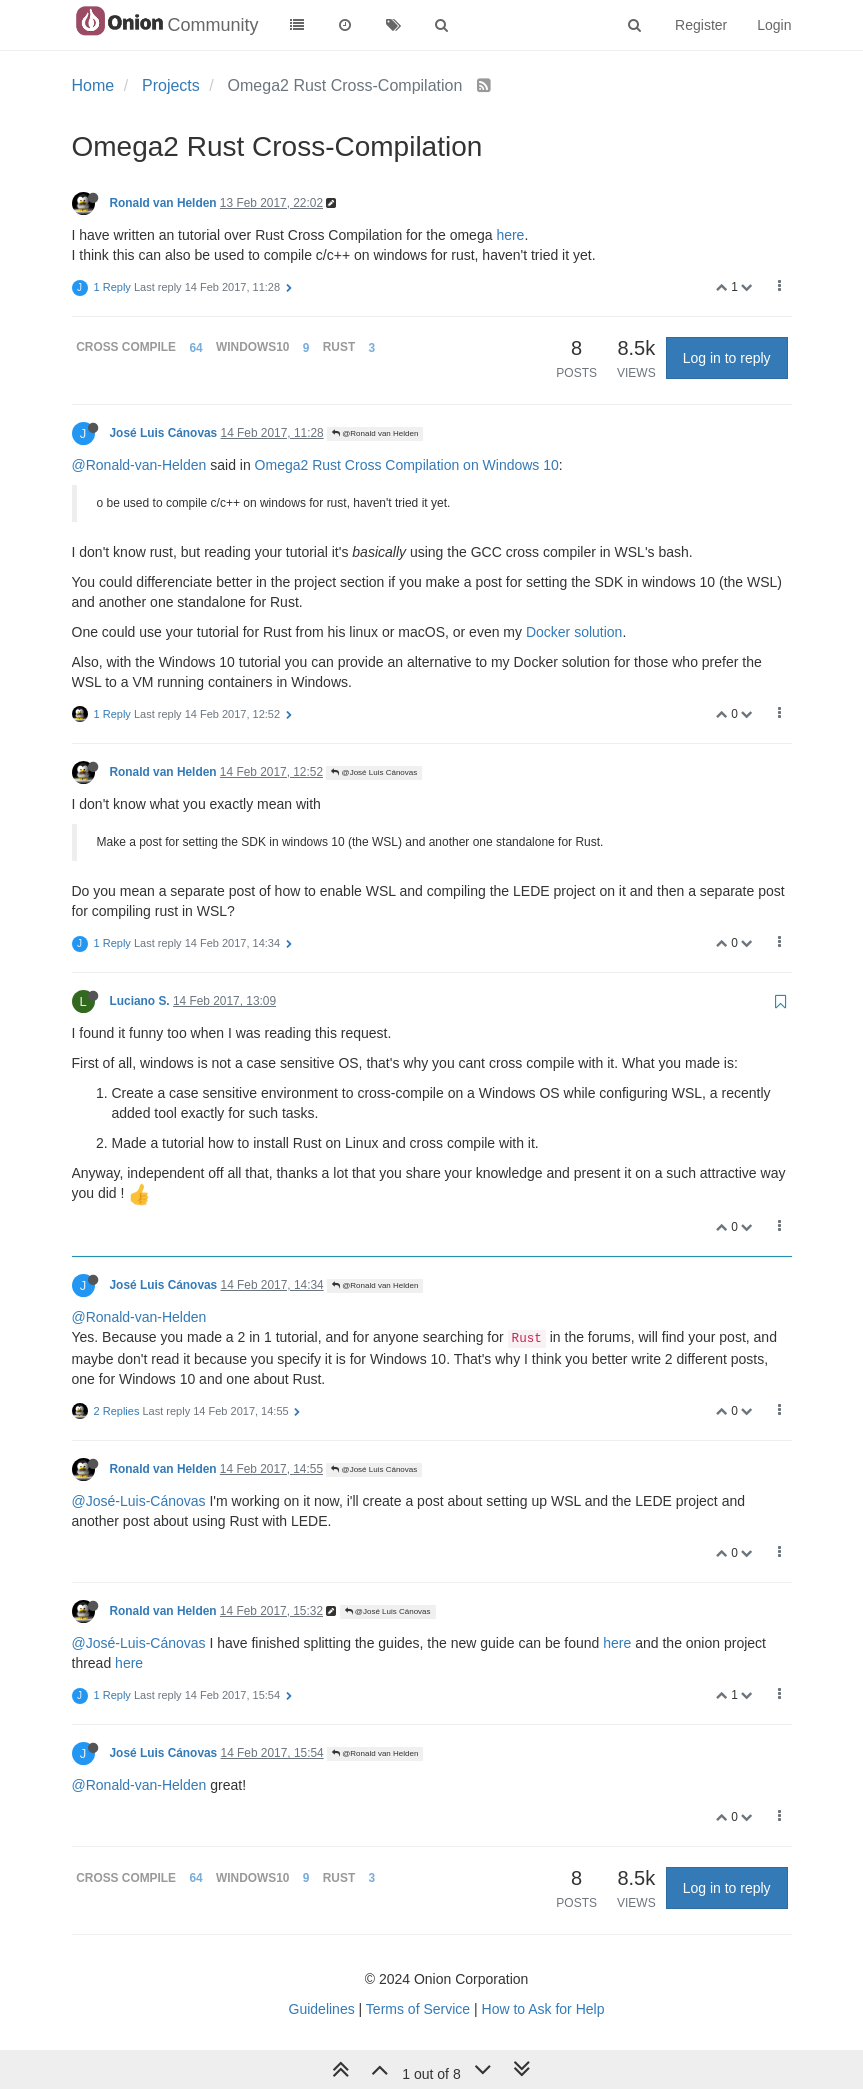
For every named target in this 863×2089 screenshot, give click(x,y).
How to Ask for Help (543, 2009)
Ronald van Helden (163, 203)
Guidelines (322, 2009)
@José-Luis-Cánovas (139, 1501)
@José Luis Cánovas (374, 772)
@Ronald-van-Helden (139, 465)
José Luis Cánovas (164, 433)
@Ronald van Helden (375, 433)
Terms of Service (418, 2009)
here (510, 235)
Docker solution (574, 632)
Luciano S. (140, 1001)
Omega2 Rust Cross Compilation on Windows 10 (407, 465)
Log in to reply (727, 358)
